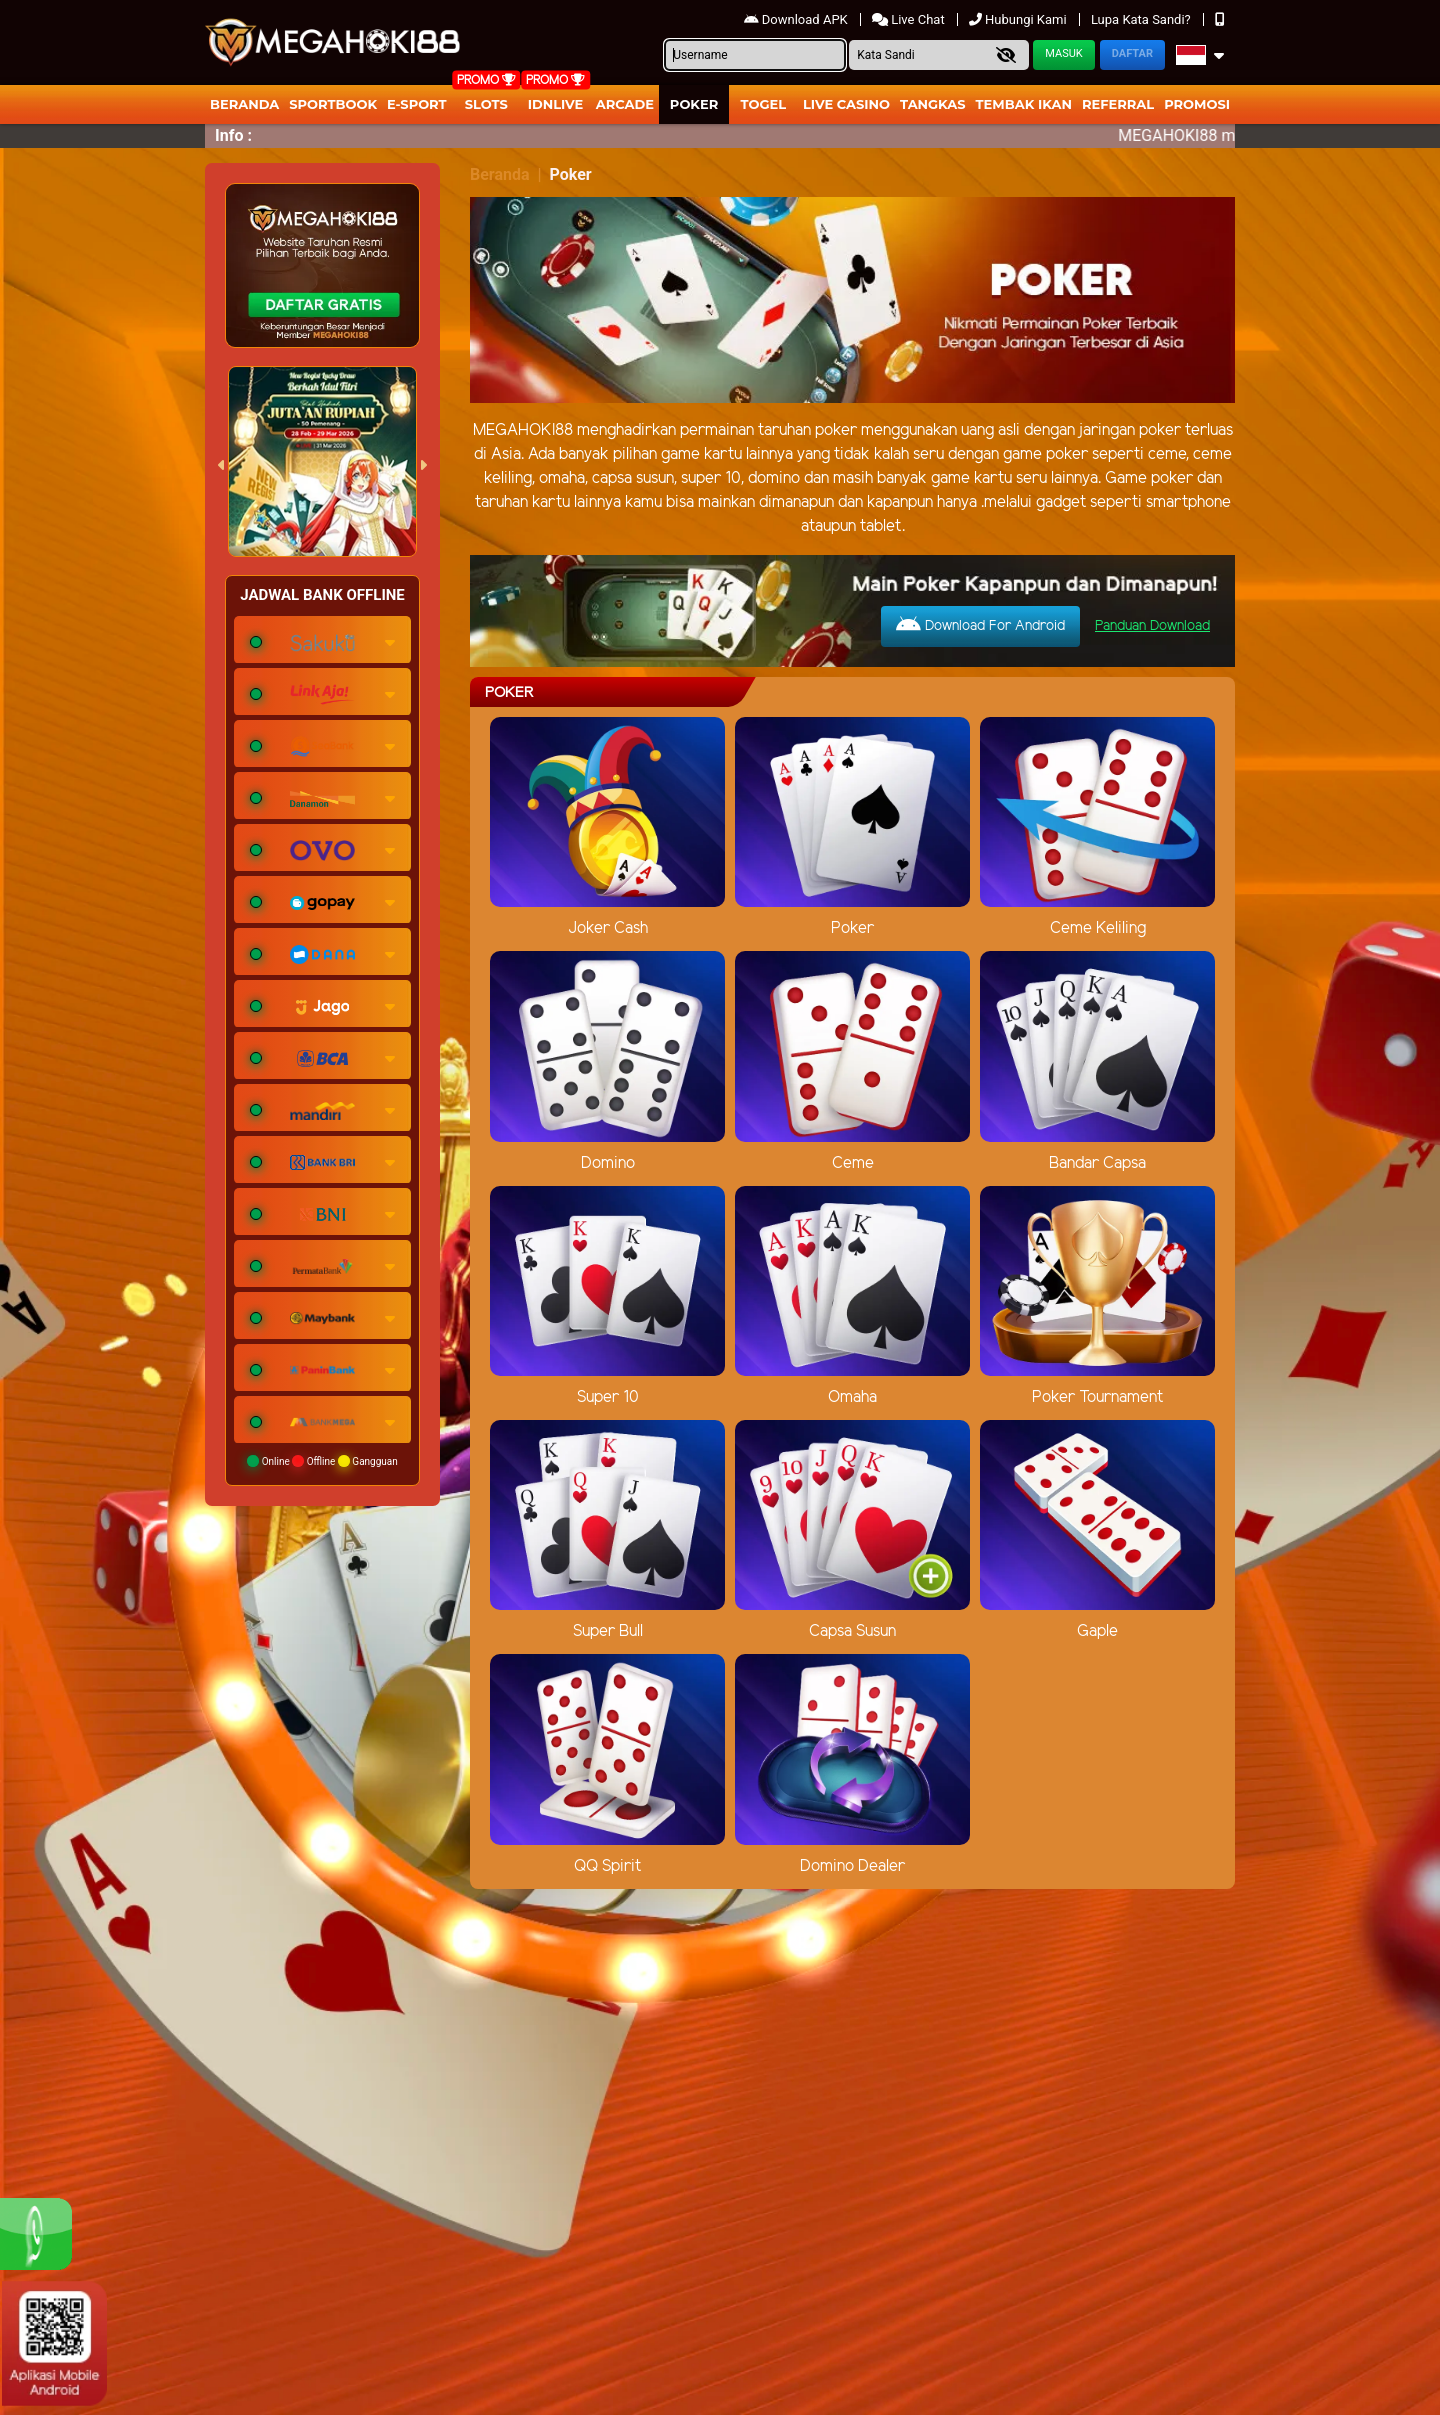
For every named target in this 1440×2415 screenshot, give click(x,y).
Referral (1118, 104)
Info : (233, 135)
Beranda (244, 104)
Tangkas (933, 104)
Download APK (797, 19)
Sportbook (333, 104)
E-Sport (417, 104)
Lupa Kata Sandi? (1142, 19)
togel (763, 104)
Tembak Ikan (1024, 104)
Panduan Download (1152, 626)
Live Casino (846, 104)
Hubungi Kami (1019, 19)
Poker (694, 104)
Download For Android (980, 625)
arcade (625, 104)
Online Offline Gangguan (322, 1461)
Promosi (1197, 104)
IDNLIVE (556, 104)
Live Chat (910, 19)
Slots (486, 104)
